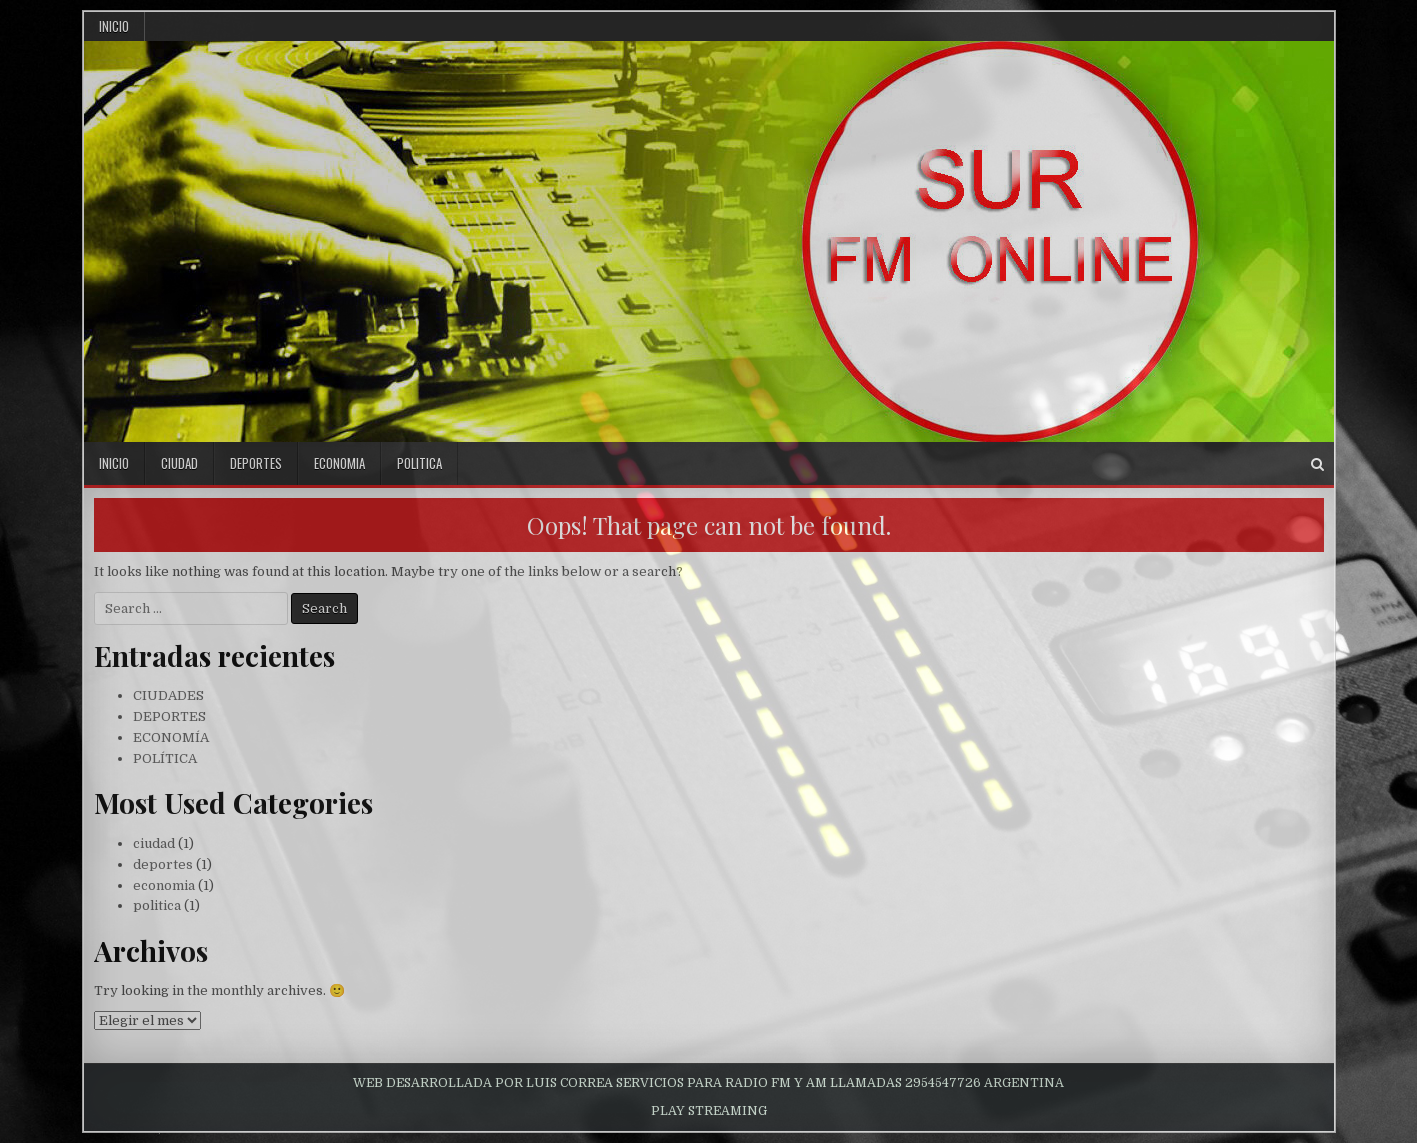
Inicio (114, 26)
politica (419, 463)
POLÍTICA (165, 758)
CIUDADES (168, 695)
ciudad (179, 463)
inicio (114, 463)
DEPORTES (169, 716)
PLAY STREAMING (709, 1111)
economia (339, 463)
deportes (256, 463)
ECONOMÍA (171, 737)
